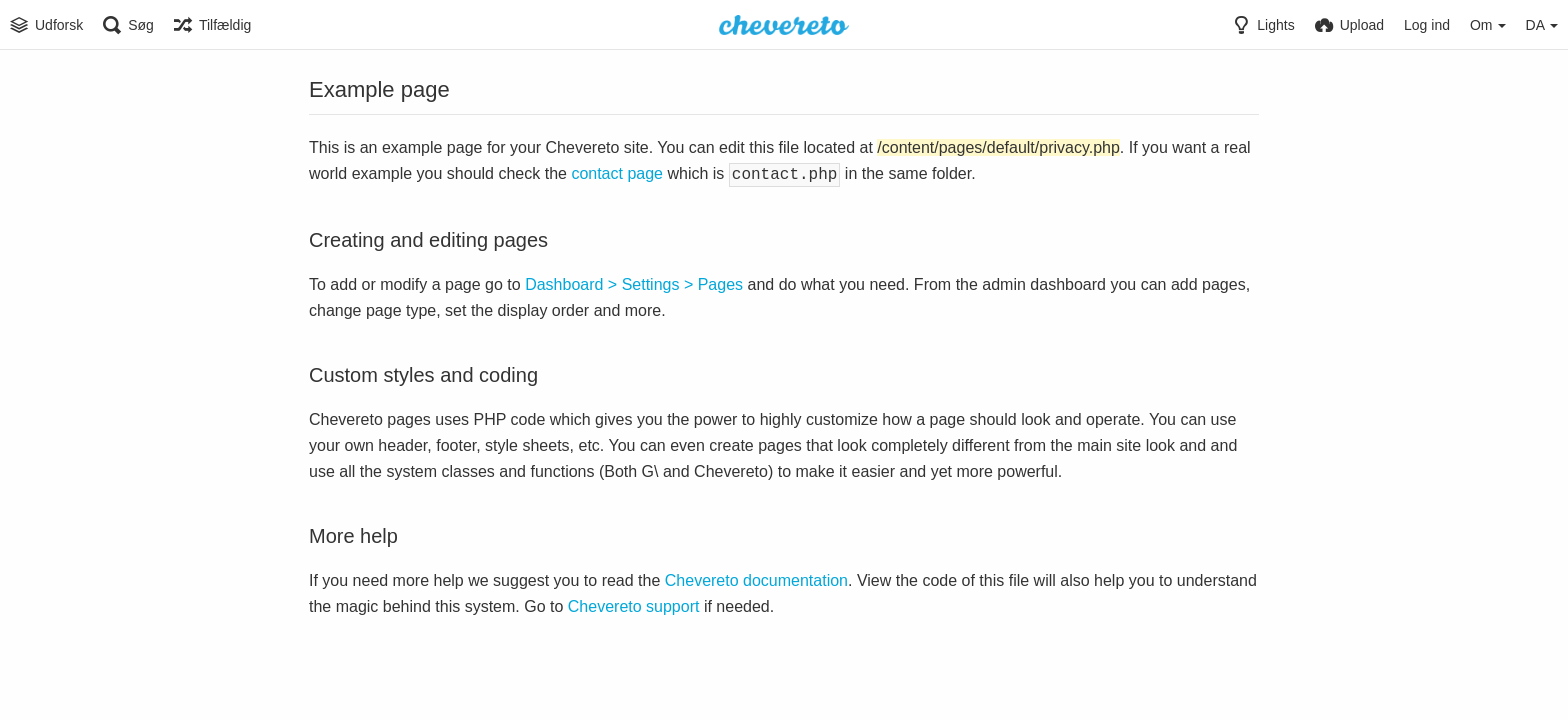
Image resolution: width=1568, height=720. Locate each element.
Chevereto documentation (756, 578)
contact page (617, 173)
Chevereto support (634, 604)
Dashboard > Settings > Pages (634, 282)
